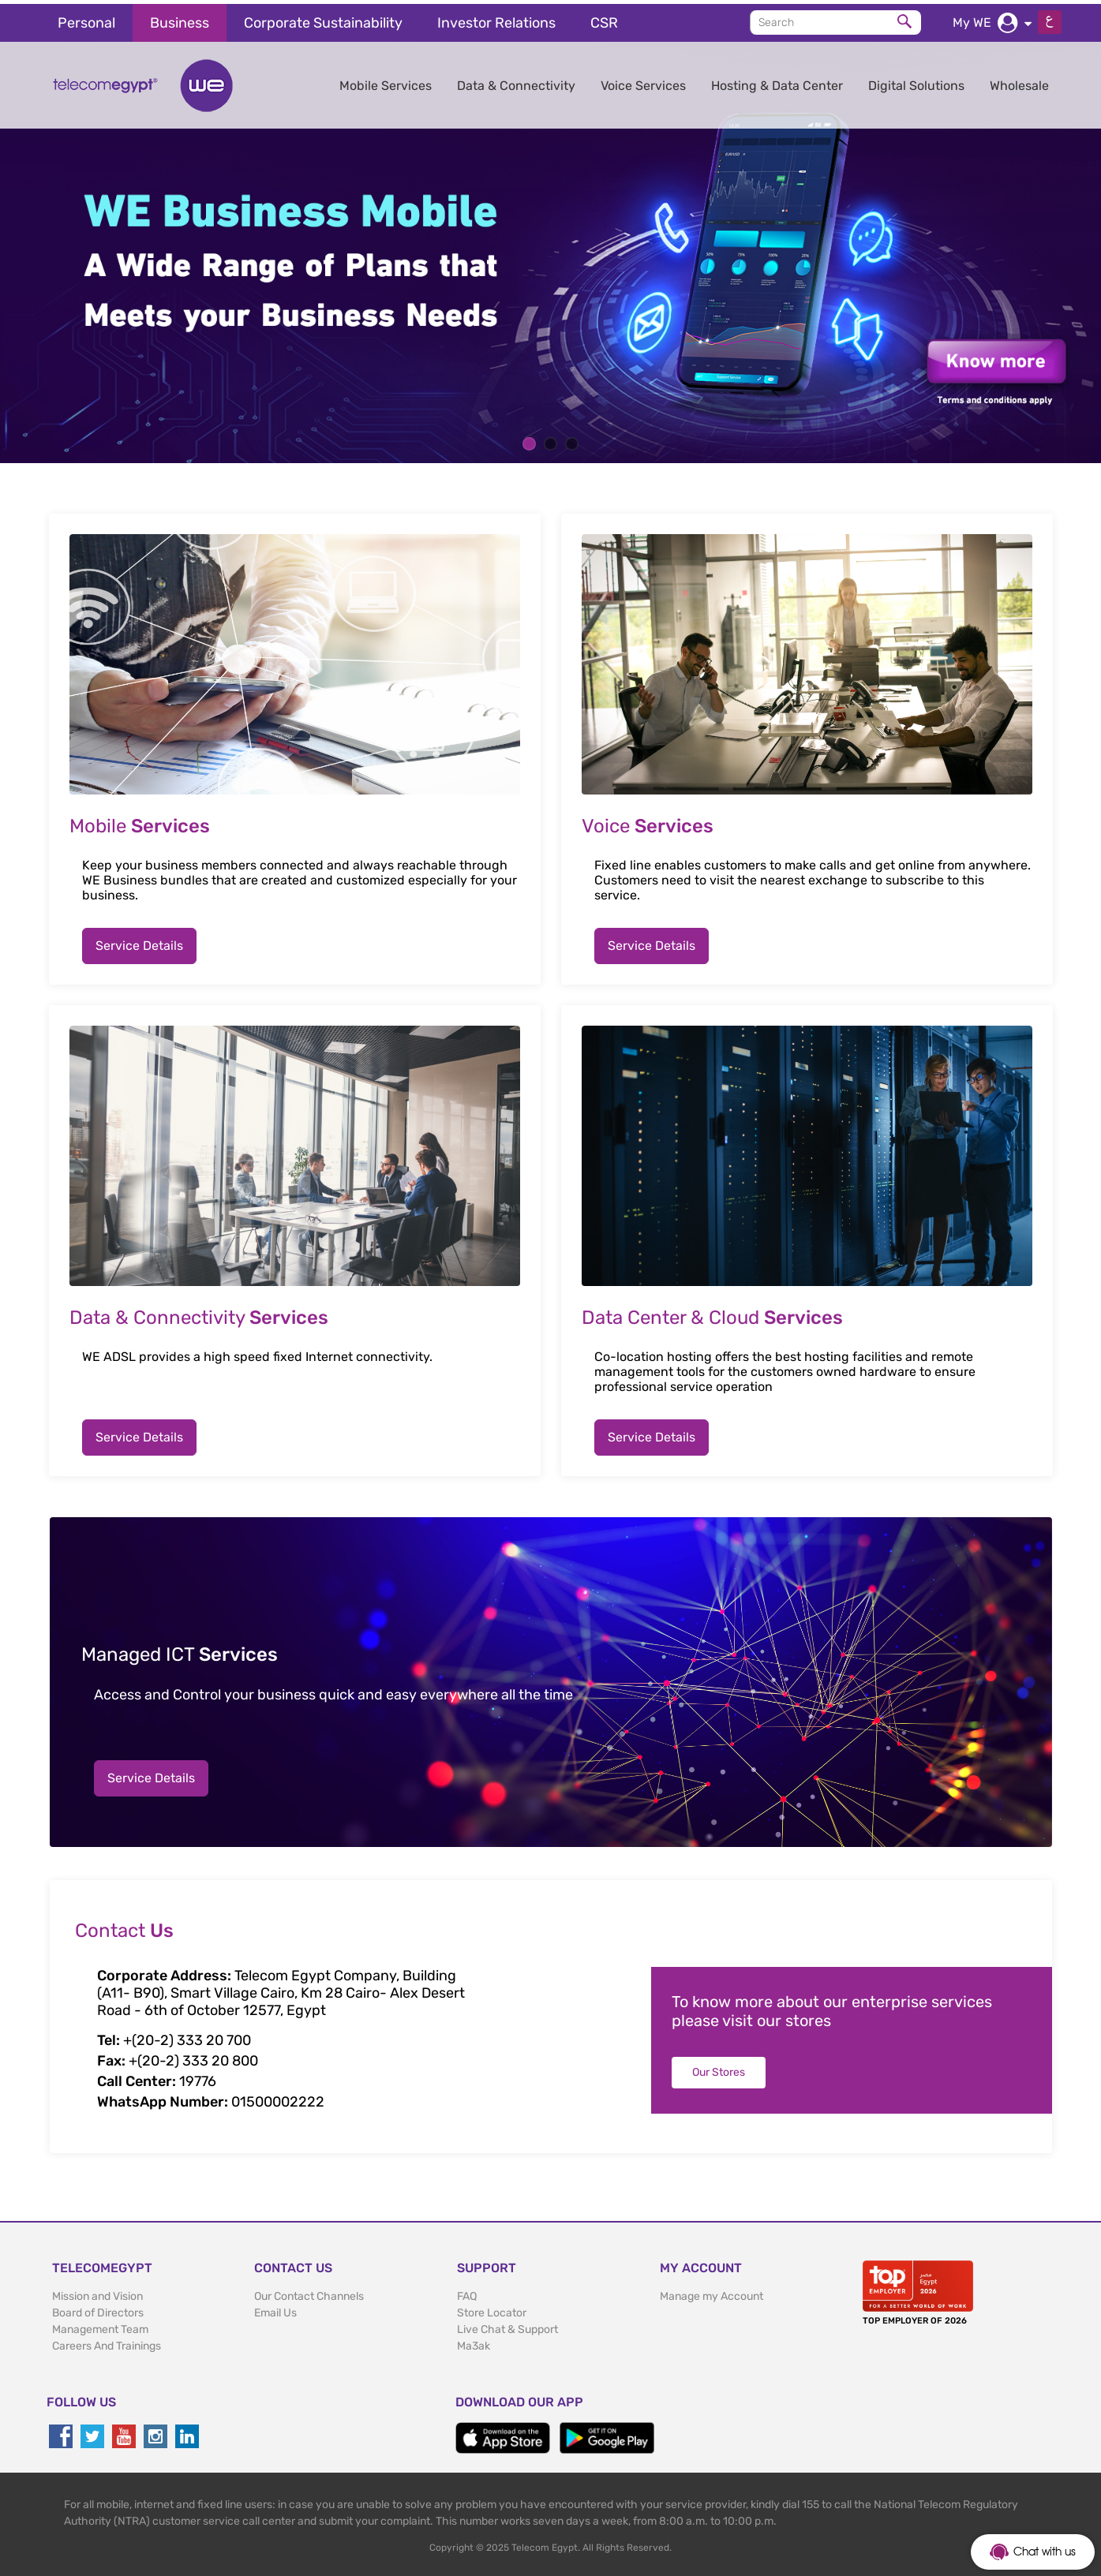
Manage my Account (711, 2292)
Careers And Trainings (106, 2342)
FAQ (467, 2292)
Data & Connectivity (516, 81)
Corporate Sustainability (323, 19)
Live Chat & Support (507, 2325)
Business (179, 19)
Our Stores (718, 2068)
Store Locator (491, 2309)
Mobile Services (385, 81)
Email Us (275, 2309)
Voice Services (643, 81)
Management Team (100, 2325)
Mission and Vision (97, 2292)
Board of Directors (98, 2309)
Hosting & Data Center (777, 81)
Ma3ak (473, 2342)
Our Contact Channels (309, 2292)
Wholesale (1019, 81)
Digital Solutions (916, 81)
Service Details (139, 941)
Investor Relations (496, 19)
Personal (86, 19)
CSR (604, 19)
